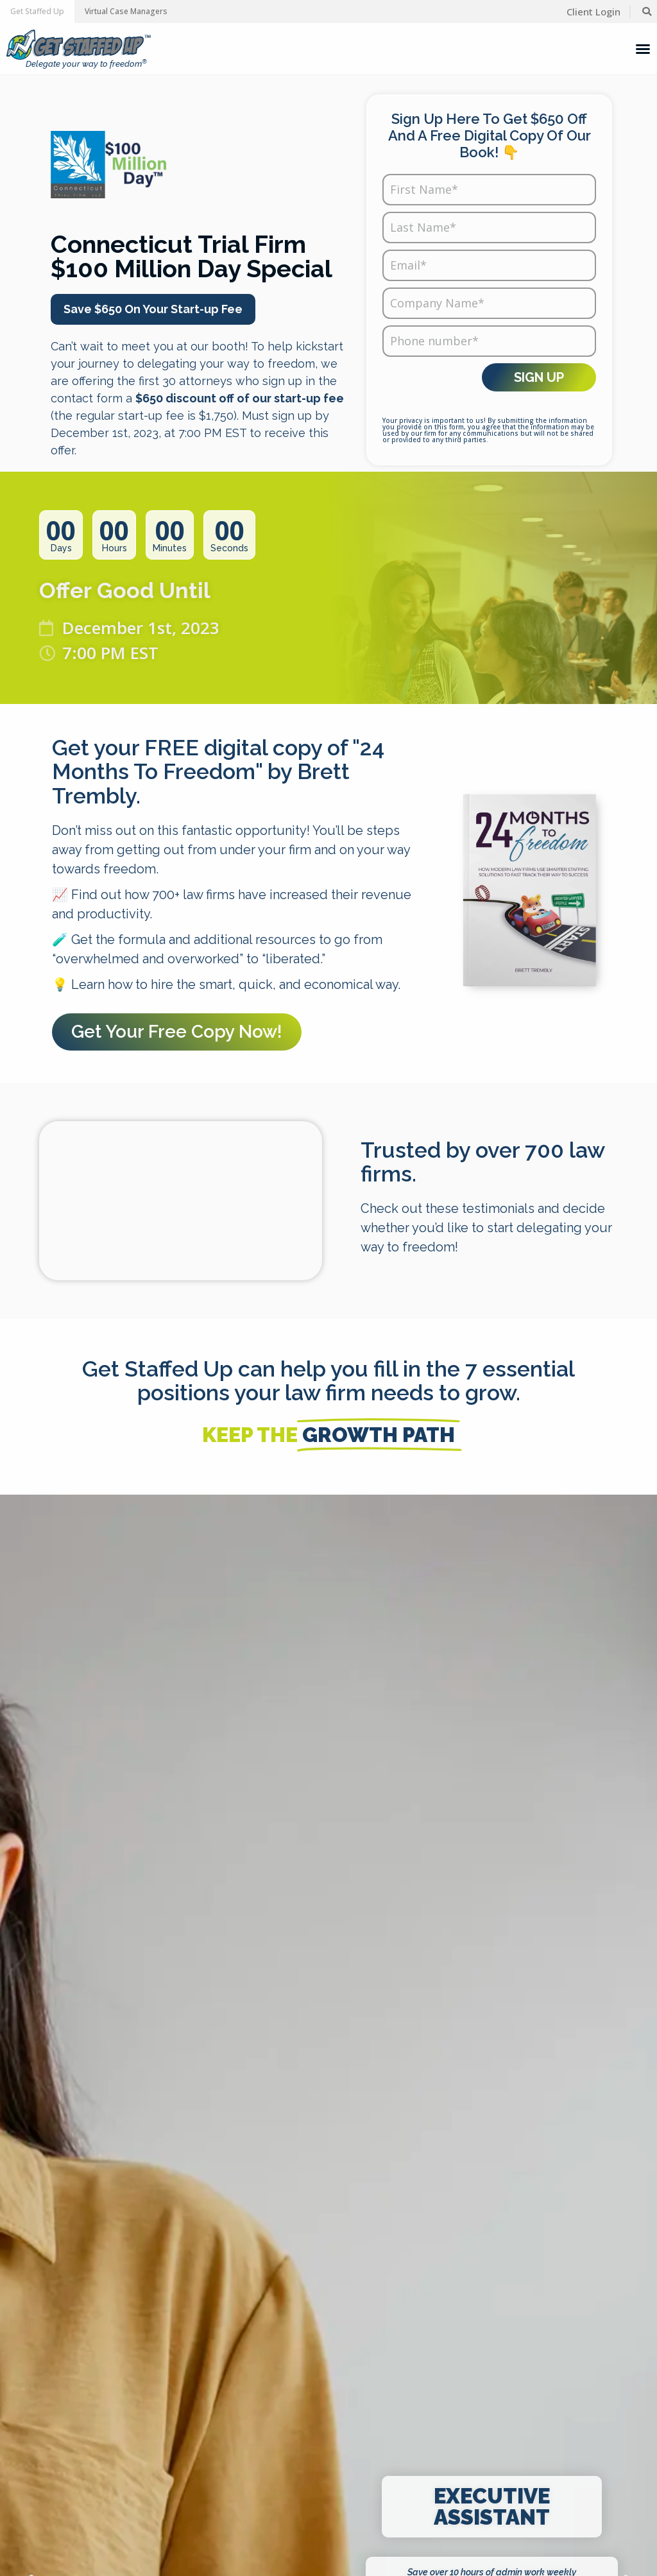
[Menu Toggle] (643, 48)
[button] (37, 11)
